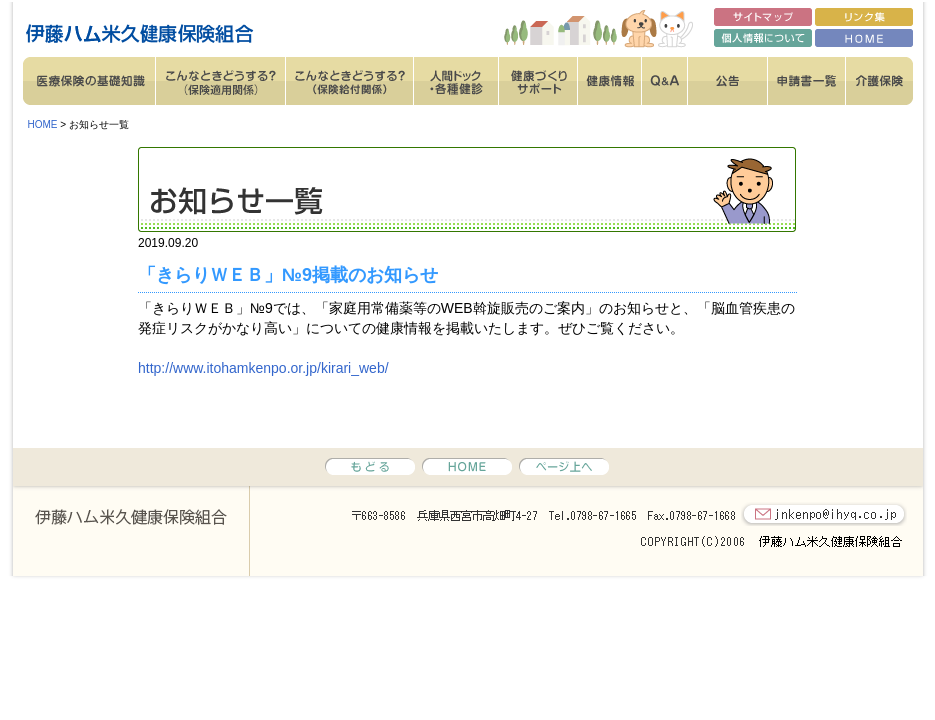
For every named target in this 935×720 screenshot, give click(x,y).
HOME (43, 124)
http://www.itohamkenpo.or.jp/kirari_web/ (263, 368)
